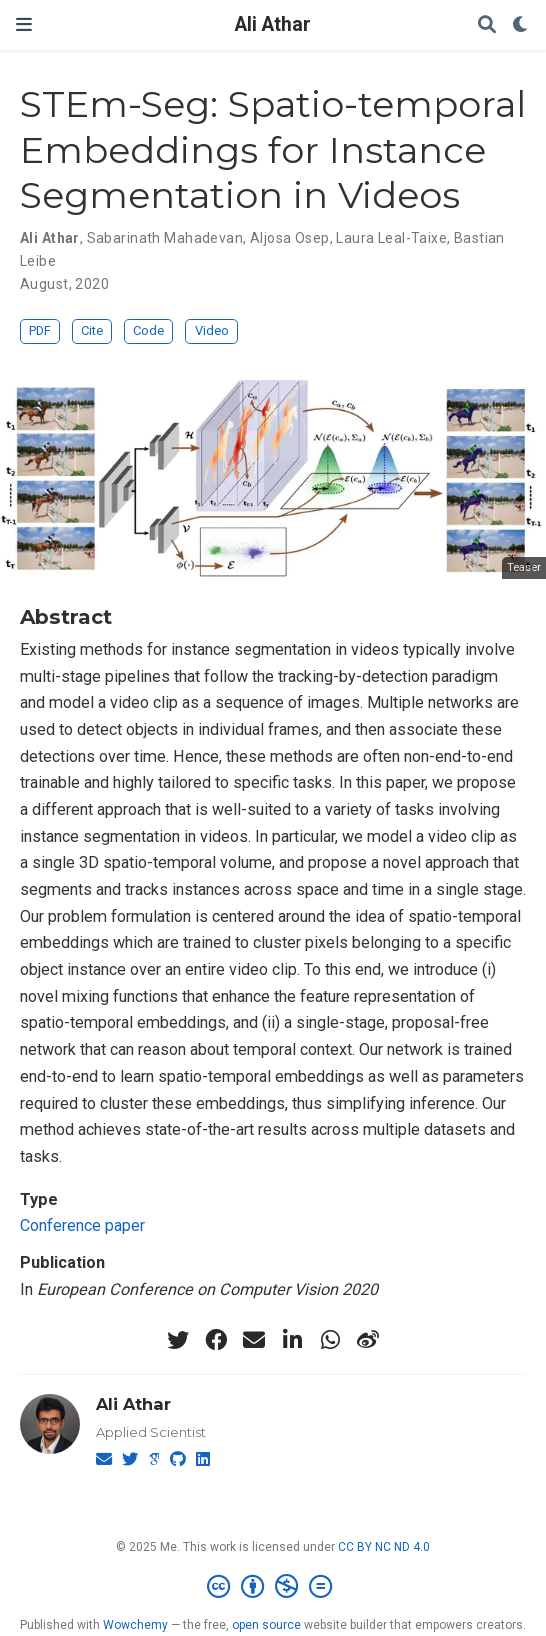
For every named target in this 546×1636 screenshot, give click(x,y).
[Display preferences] (521, 25)
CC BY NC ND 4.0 (384, 1547)
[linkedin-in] (292, 1340)
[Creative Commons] (273, 1587)
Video (212, 330)
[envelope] (254, 1340)
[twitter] (178, 1340)
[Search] (487, 25)
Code (148, 330)
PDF (40, 330)
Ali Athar (273, 24)
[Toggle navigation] (24, 24)
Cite (92, 330)
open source (266, 1625)
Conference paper (82, 1225)
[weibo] (368, 1340)
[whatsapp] (330, 1340)
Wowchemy (135, 1625)
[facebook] (216, 1340)
